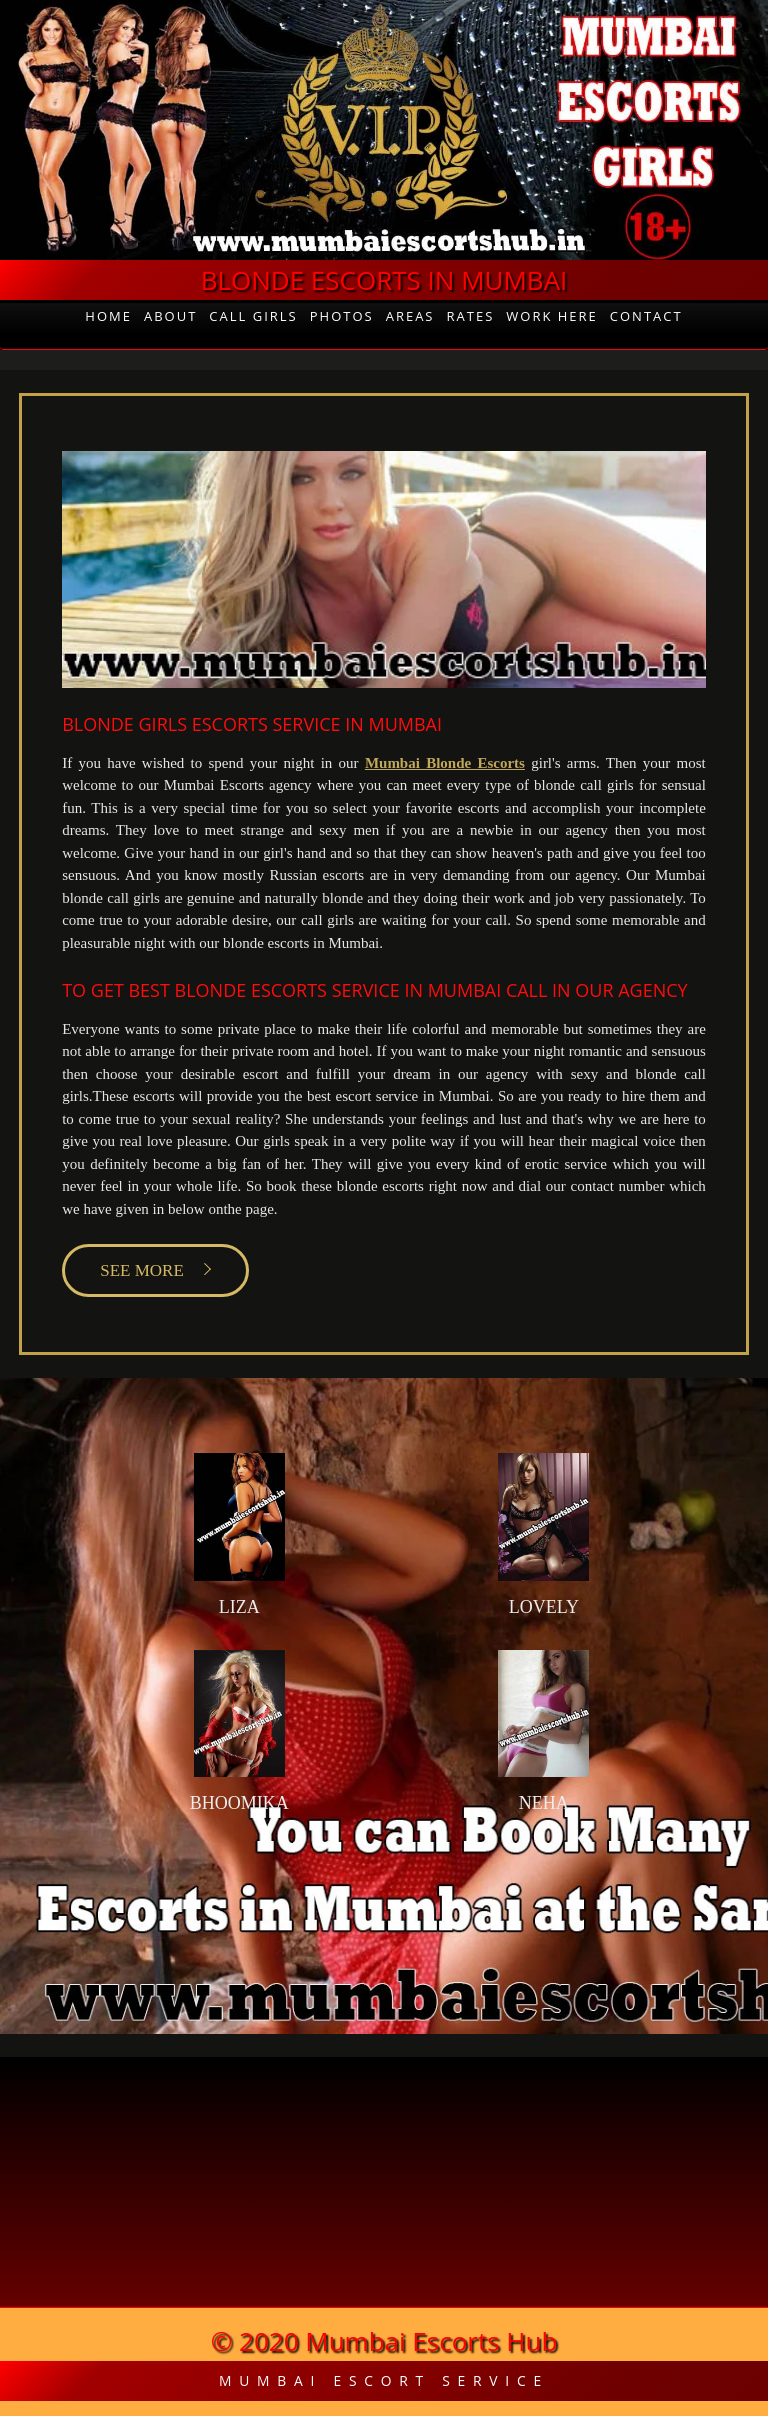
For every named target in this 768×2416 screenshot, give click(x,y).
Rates (471, 316)
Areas (410, 316)
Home (108, 316)
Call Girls (253, 316)
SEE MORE (142, 1270)
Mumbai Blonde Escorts (445, 763)
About (170, 316)
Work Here (552, 316)
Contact (646, 316)
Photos (342, 316)
